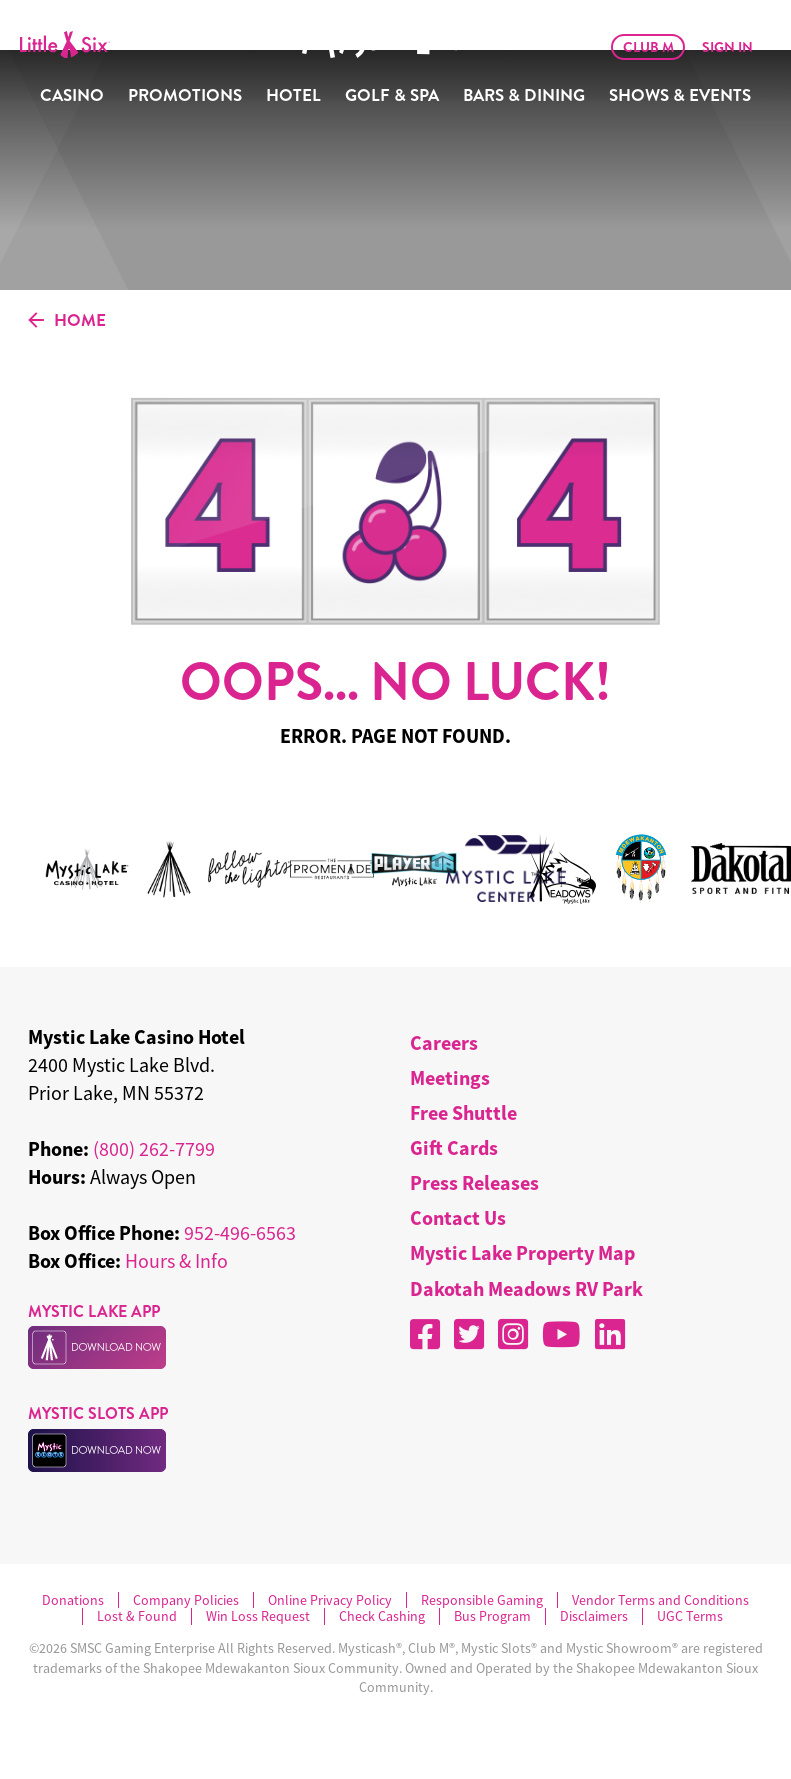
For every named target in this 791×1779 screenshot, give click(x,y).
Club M (648, 47)
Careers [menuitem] (444, 1042)
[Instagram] (513, 1334)
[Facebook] (425, 1334)
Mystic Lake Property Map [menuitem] (522, 1252)
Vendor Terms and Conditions (660, 1600)
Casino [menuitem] (72, 95)
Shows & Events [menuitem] (680, 95)
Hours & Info (176, 1260)
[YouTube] (561, 1334)
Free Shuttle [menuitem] (463, 1112)
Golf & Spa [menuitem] (392, 95)
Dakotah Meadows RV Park (526, 1288)
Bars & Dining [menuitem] (524, 95)
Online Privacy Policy (330, 1600)
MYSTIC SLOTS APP (98, 1413)
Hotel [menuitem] (293, 95)
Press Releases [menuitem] (474, 1182)
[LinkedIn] (610, 1334)
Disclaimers (594, 1616)
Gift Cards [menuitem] (454, 1147)
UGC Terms (690, 1616)
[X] (469, 1334)
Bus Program (492, 1616)
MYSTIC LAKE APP (94, 1311)
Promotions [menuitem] (185, 95)
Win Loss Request (258, 1616)
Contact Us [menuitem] (458, 1217)
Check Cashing (382, 1616)
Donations (73, 1600)
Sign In (727, 47)
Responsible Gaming (482, 1600)
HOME (67, 321)
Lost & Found (137, 1616)
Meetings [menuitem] (450, 1077)
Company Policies (186, 1600)
